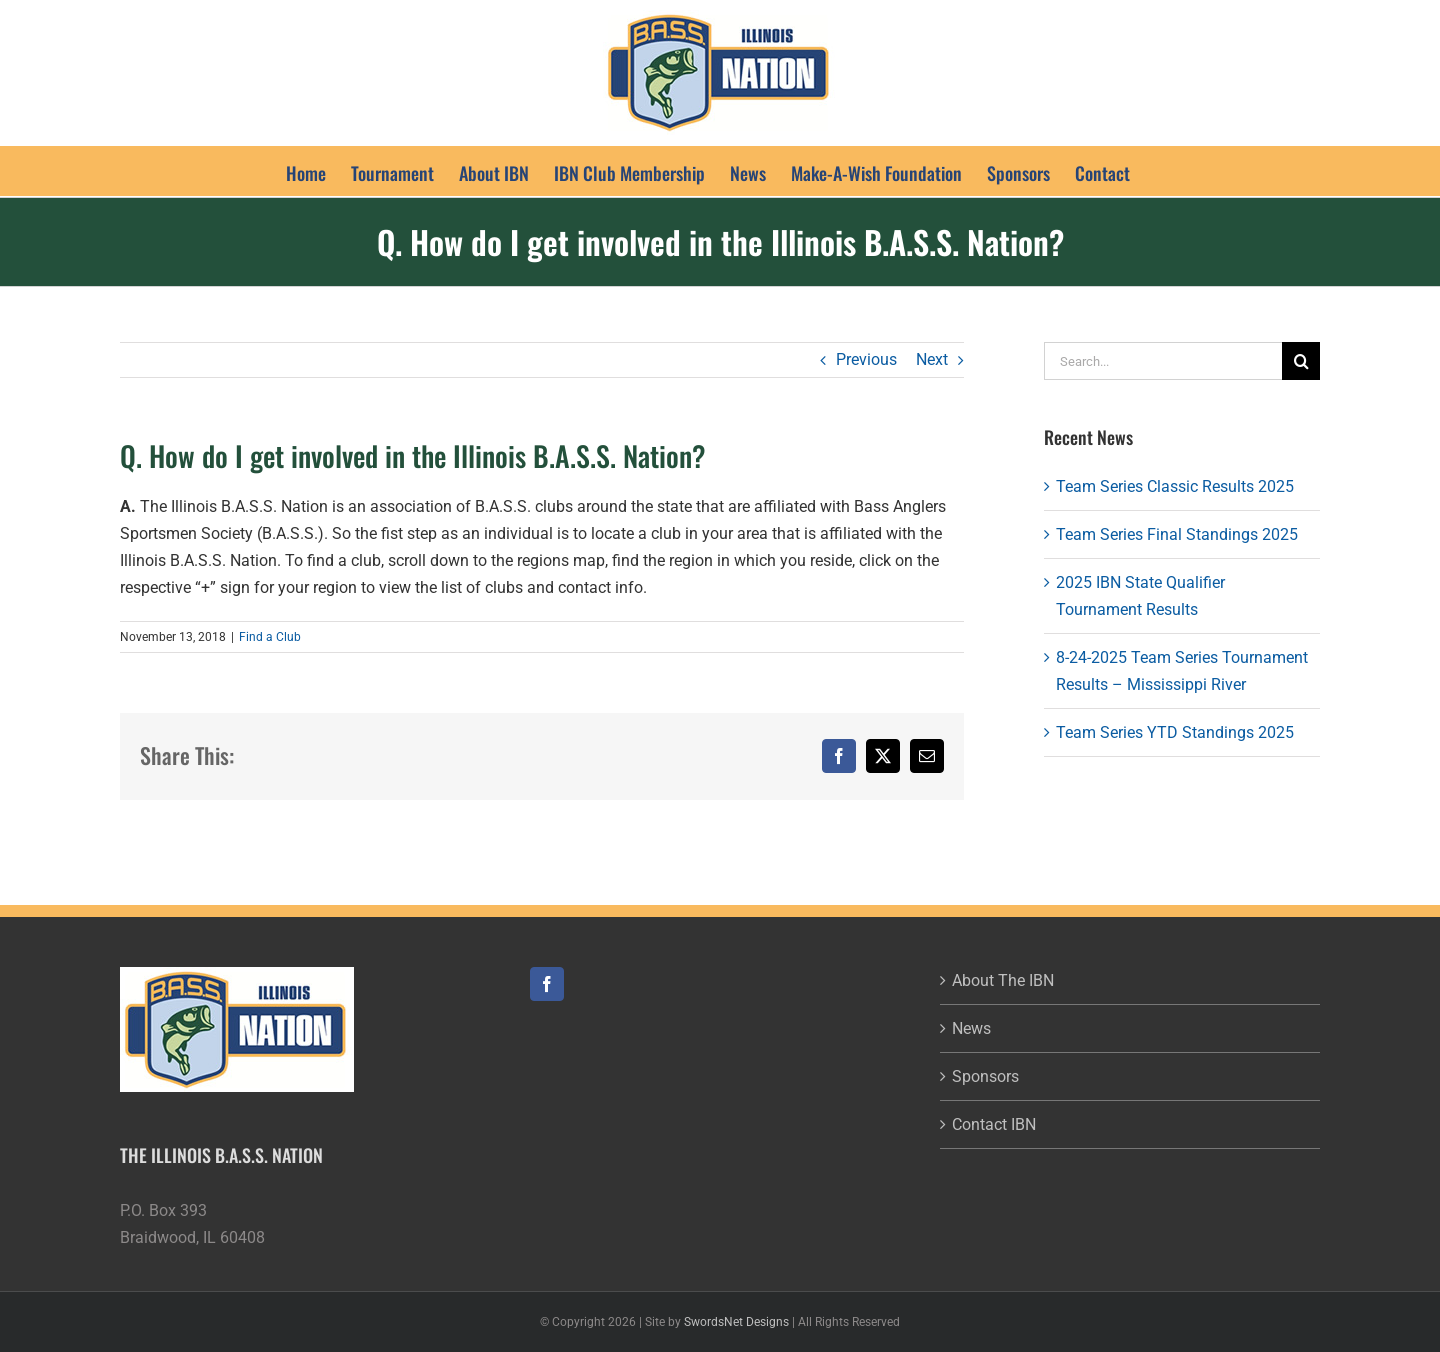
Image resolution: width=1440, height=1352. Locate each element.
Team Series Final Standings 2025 (1177, 534)
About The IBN (1003, 980)
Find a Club (270, 637)
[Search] (1301, 361)
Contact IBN (994, 1124)
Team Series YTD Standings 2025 (1175, 732)
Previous (866, 359)
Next (932, 359)
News (971, 1028)
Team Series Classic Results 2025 (1175, 486)
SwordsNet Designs (736, 1322)
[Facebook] (547, 984)
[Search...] (1163, 361)
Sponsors (985, 1076)
